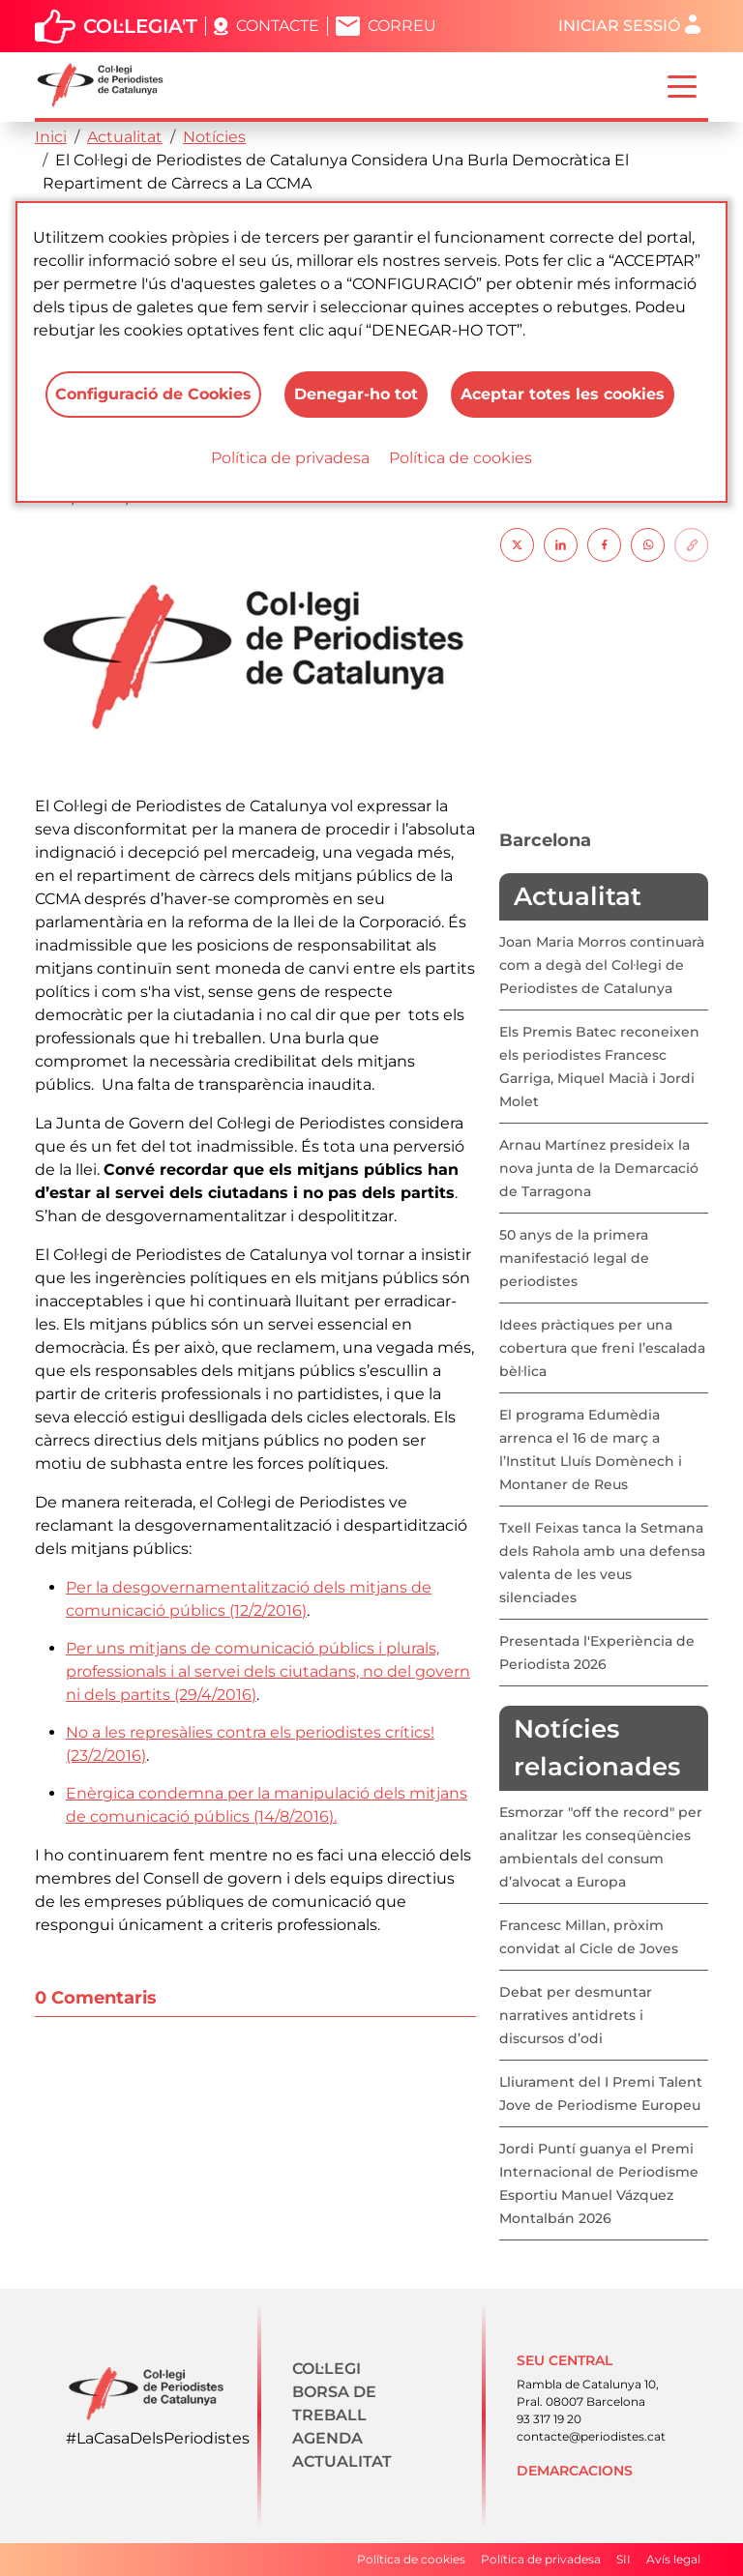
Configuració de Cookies (153, 394)
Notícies (214, 137)
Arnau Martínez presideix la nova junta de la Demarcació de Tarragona (598, 1168)
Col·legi (326, 2368)
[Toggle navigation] (682, 85)
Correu (402, 25)
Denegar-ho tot (356, 394)
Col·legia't (140, 26)
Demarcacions (575, 2470)
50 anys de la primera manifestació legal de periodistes (574, 1258)
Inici (51, 137)
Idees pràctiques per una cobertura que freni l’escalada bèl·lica (602, 1348)
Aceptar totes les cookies (563, 394)
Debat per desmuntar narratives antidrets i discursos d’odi (575, 2015)
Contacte (277, 25)
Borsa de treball (334, 2403)
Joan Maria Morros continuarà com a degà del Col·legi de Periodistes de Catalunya (601, 965)
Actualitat (125, 137)
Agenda (327, 2438)
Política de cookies (460, 458)
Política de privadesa (290, 458)
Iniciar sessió (619, 25)
